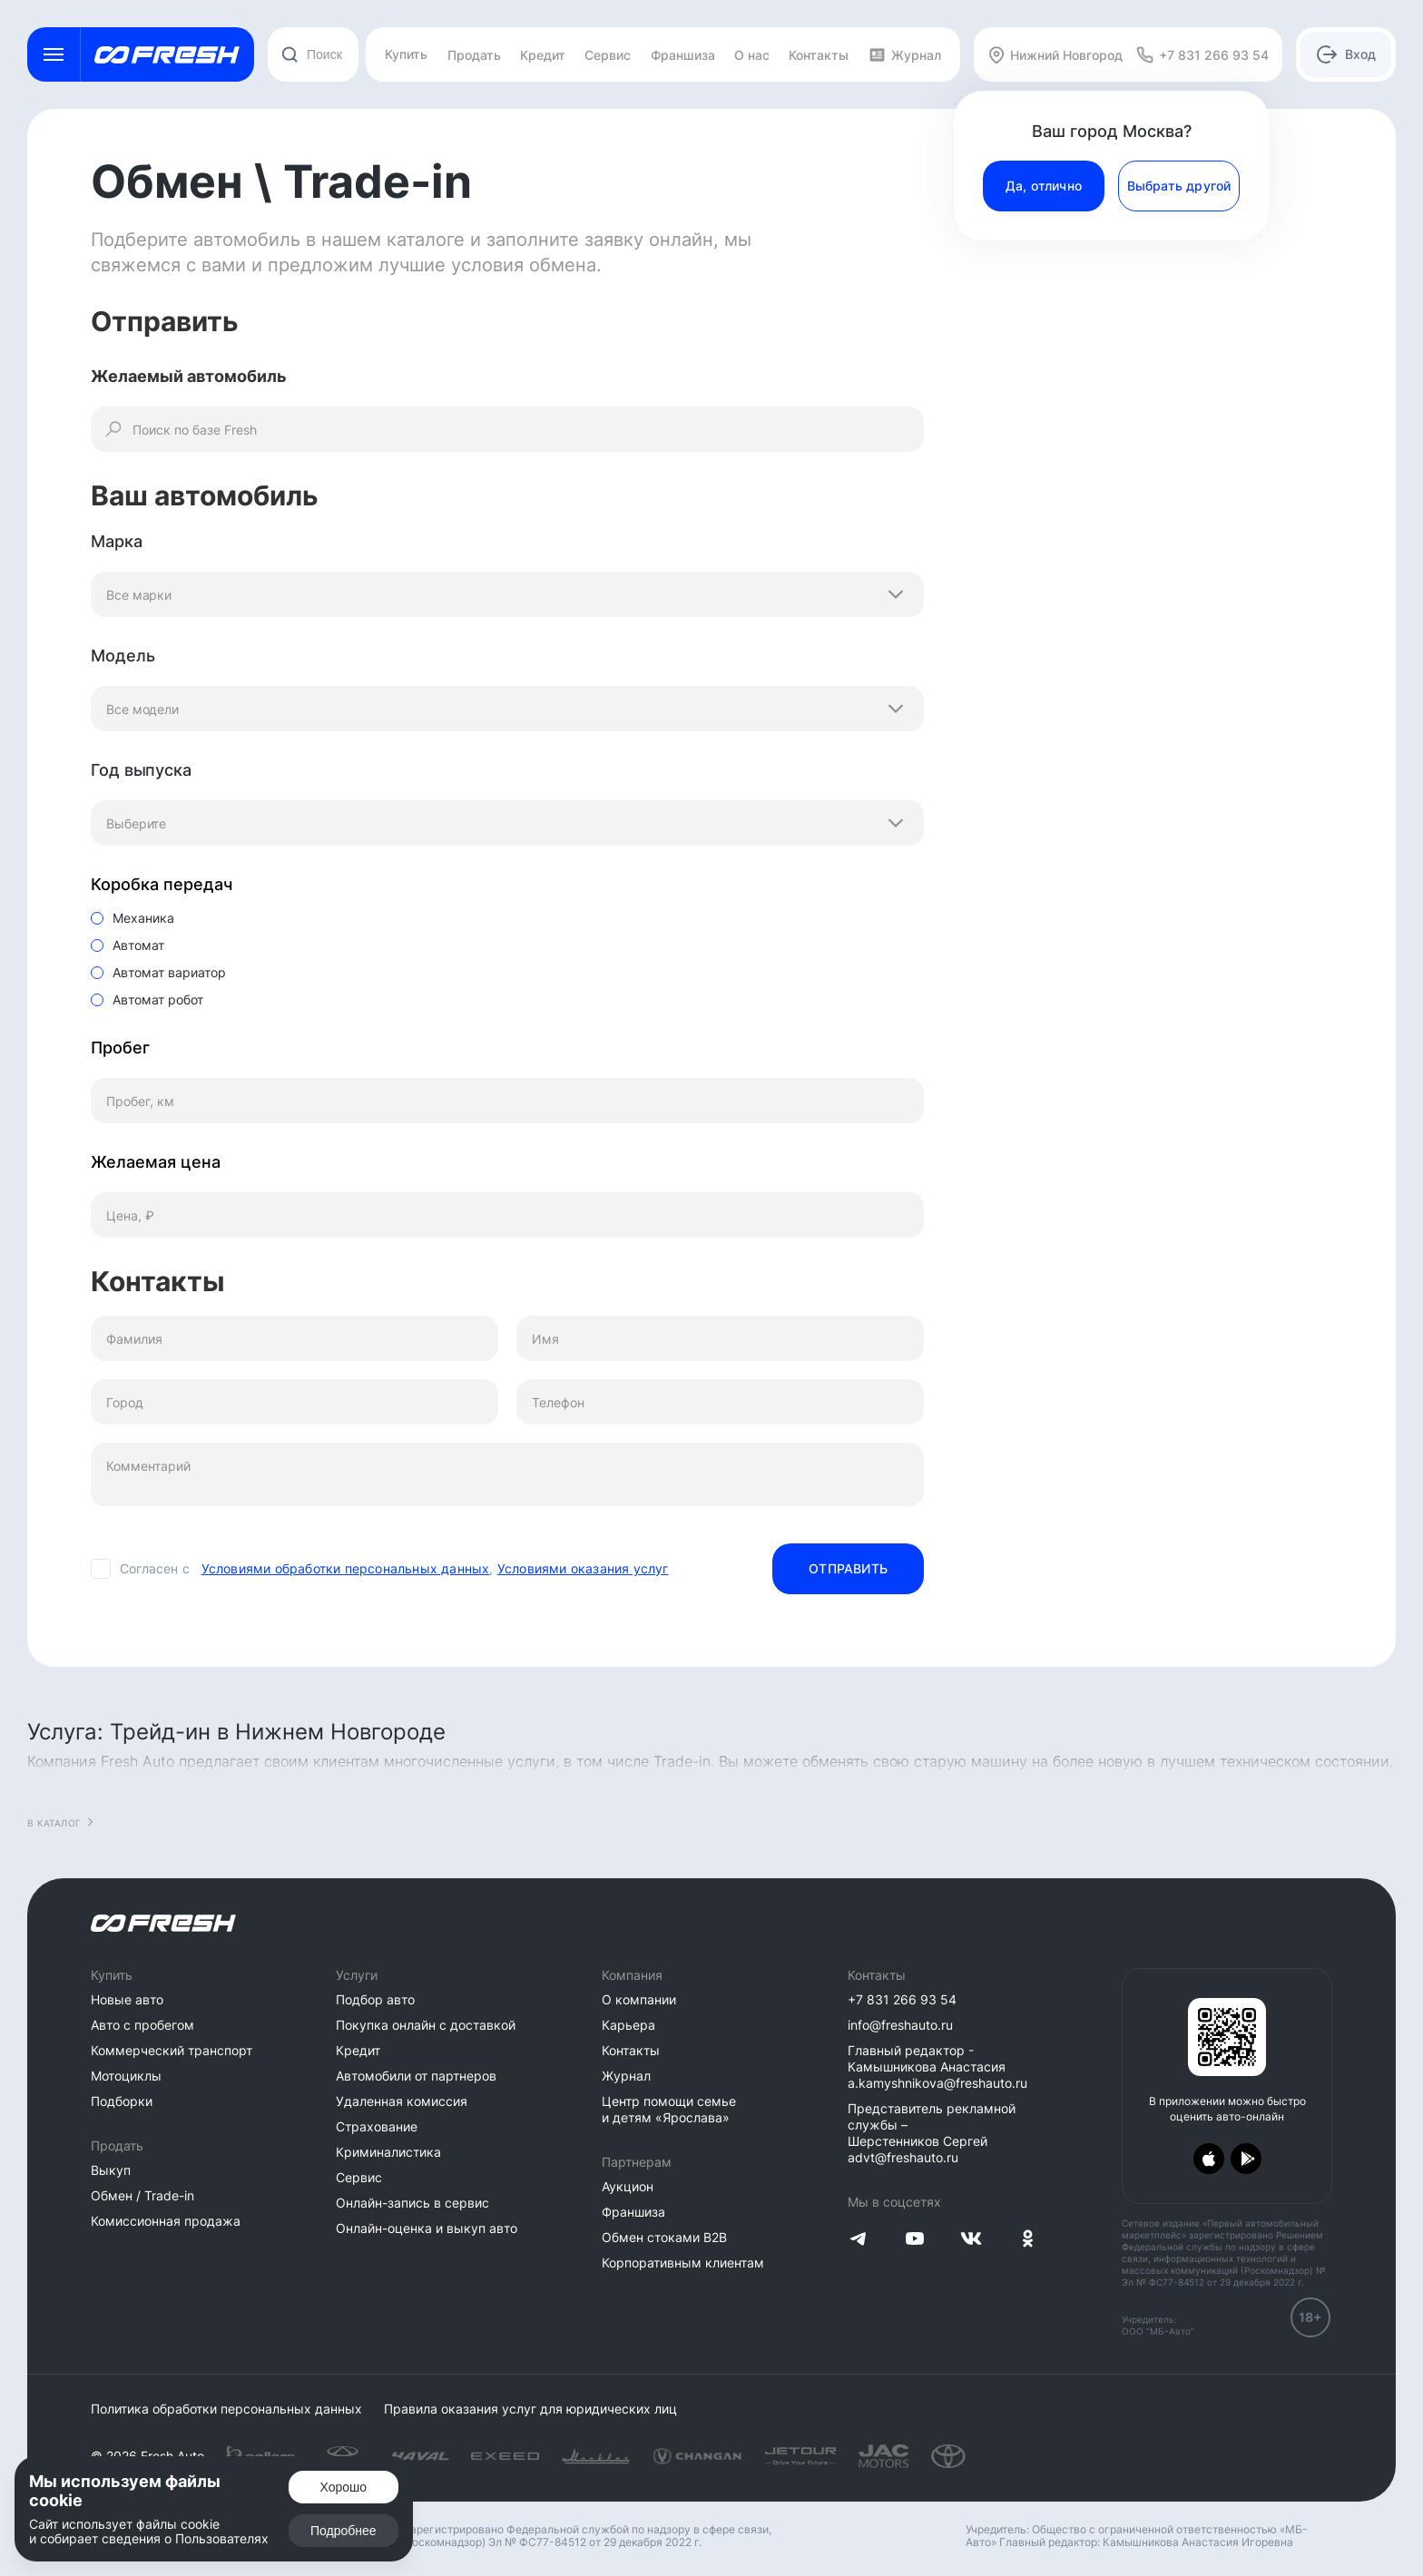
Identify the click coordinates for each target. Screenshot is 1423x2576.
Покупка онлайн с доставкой (425, 2024)
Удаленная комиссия (401, 2101)
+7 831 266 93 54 (902, 1999)
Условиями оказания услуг (583, 1568)
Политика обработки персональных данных (226, 2409)
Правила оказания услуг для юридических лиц (530, 2409)
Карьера (628, 2024)
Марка (116, 541)
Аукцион (627, 2186)
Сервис (607, 55)
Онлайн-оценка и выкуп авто (426, 2228)
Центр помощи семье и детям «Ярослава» (669, 2109)
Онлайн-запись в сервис (412, 2202)
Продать (474, 55)
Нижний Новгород (1055, 55)
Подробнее (343, 2530)
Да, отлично (1044, 185)
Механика (143, 918)
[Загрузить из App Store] (1208, 2158)
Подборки (121, 2101)
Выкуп (111, 2170)
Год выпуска (141, 769)
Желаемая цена (156, 1161)
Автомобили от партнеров (416, 2075)
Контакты (819, 55)
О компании (639, 1999)
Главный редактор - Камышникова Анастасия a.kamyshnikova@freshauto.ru (937, 2066)
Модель (122, 655)
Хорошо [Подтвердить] (344, 2487)
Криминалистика (388, 2152)
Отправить (848, 1568)
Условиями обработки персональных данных (345, 1568)
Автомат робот (158, 999)
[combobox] (313, 54)
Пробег (120, 1047)
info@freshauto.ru (900, 2024)
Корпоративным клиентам (683, 2262)
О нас (752, 55)
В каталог (54, 1822)
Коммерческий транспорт (171, 2050)
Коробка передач (161, 884)
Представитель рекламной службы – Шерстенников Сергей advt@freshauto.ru (932, 2133)
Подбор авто (375, 1999)
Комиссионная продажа (165, 2220)
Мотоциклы (126, 2075)
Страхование (376, 2126)
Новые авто (127, 1999)
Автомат (138, 945)
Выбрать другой (1179, 185)
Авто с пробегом (142, 2024)
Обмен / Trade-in (142, 2195)
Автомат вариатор (169, 972)
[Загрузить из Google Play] (1246, 2158)
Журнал (905, 55)
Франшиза (683, 55)
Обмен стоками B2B (664, 2237)
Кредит (542, 55)
